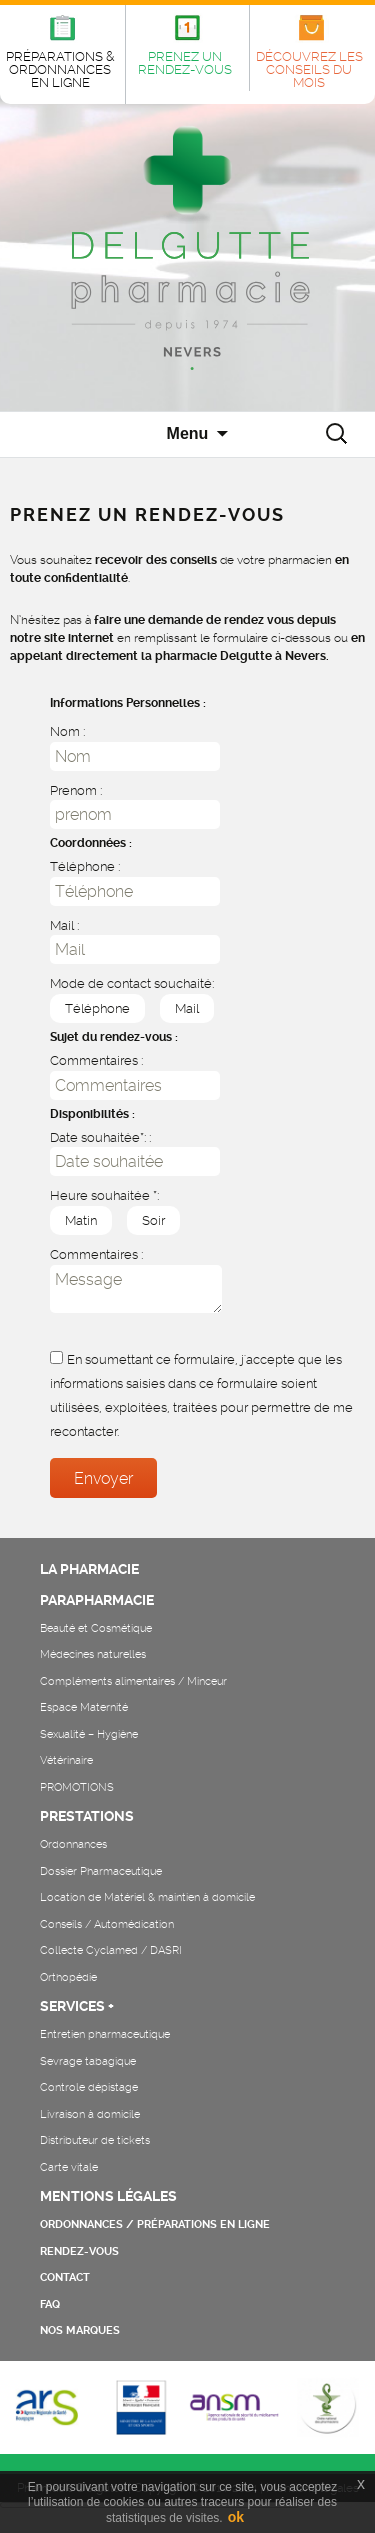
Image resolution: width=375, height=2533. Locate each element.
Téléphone (90, 1007)
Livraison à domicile (90, 2114)
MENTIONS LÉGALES (108, 2196)
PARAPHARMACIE (97, 1600)
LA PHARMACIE (89, 1569)
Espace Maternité (84, 1707)
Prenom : (76, 790)
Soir (146, 1219)
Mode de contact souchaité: (132, 983)
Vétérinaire (66, 1760)
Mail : (64, 925)
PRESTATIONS (87, 1816)
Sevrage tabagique (88, 2061)
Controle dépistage (89, 2087)
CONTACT (65, 2277)
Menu (188, 433)
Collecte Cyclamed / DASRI (111, 1950)
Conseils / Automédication (107, 1924)
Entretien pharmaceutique (105, 2034)
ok (236, 2517)
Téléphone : (85, 866)
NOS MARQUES (80, 2330)
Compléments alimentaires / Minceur (133, 1681)
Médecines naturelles (93, 1654)
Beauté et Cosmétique (96, 1628)
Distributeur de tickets (95, 2140)
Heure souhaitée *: (104, 1195)
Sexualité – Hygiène (89, 1734)
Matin (73, 1219)
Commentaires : (96, 1060)
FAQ (50, 2304)
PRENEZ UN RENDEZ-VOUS (185, 63)
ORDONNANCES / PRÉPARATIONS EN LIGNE (155, 2224)
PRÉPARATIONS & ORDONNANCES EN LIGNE (60, 69)
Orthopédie (68, 1977)
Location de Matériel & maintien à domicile (147, 1897)
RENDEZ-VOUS (79, 2251)
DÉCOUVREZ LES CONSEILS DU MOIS (309, 69)
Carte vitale (69, 2167)
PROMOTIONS (77, 1787)
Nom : (67, 731)
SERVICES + (77, 2006)
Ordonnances (73, 1844)
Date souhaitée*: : (100, 1137)
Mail (179, 1007)
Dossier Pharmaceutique (101, 1871)
